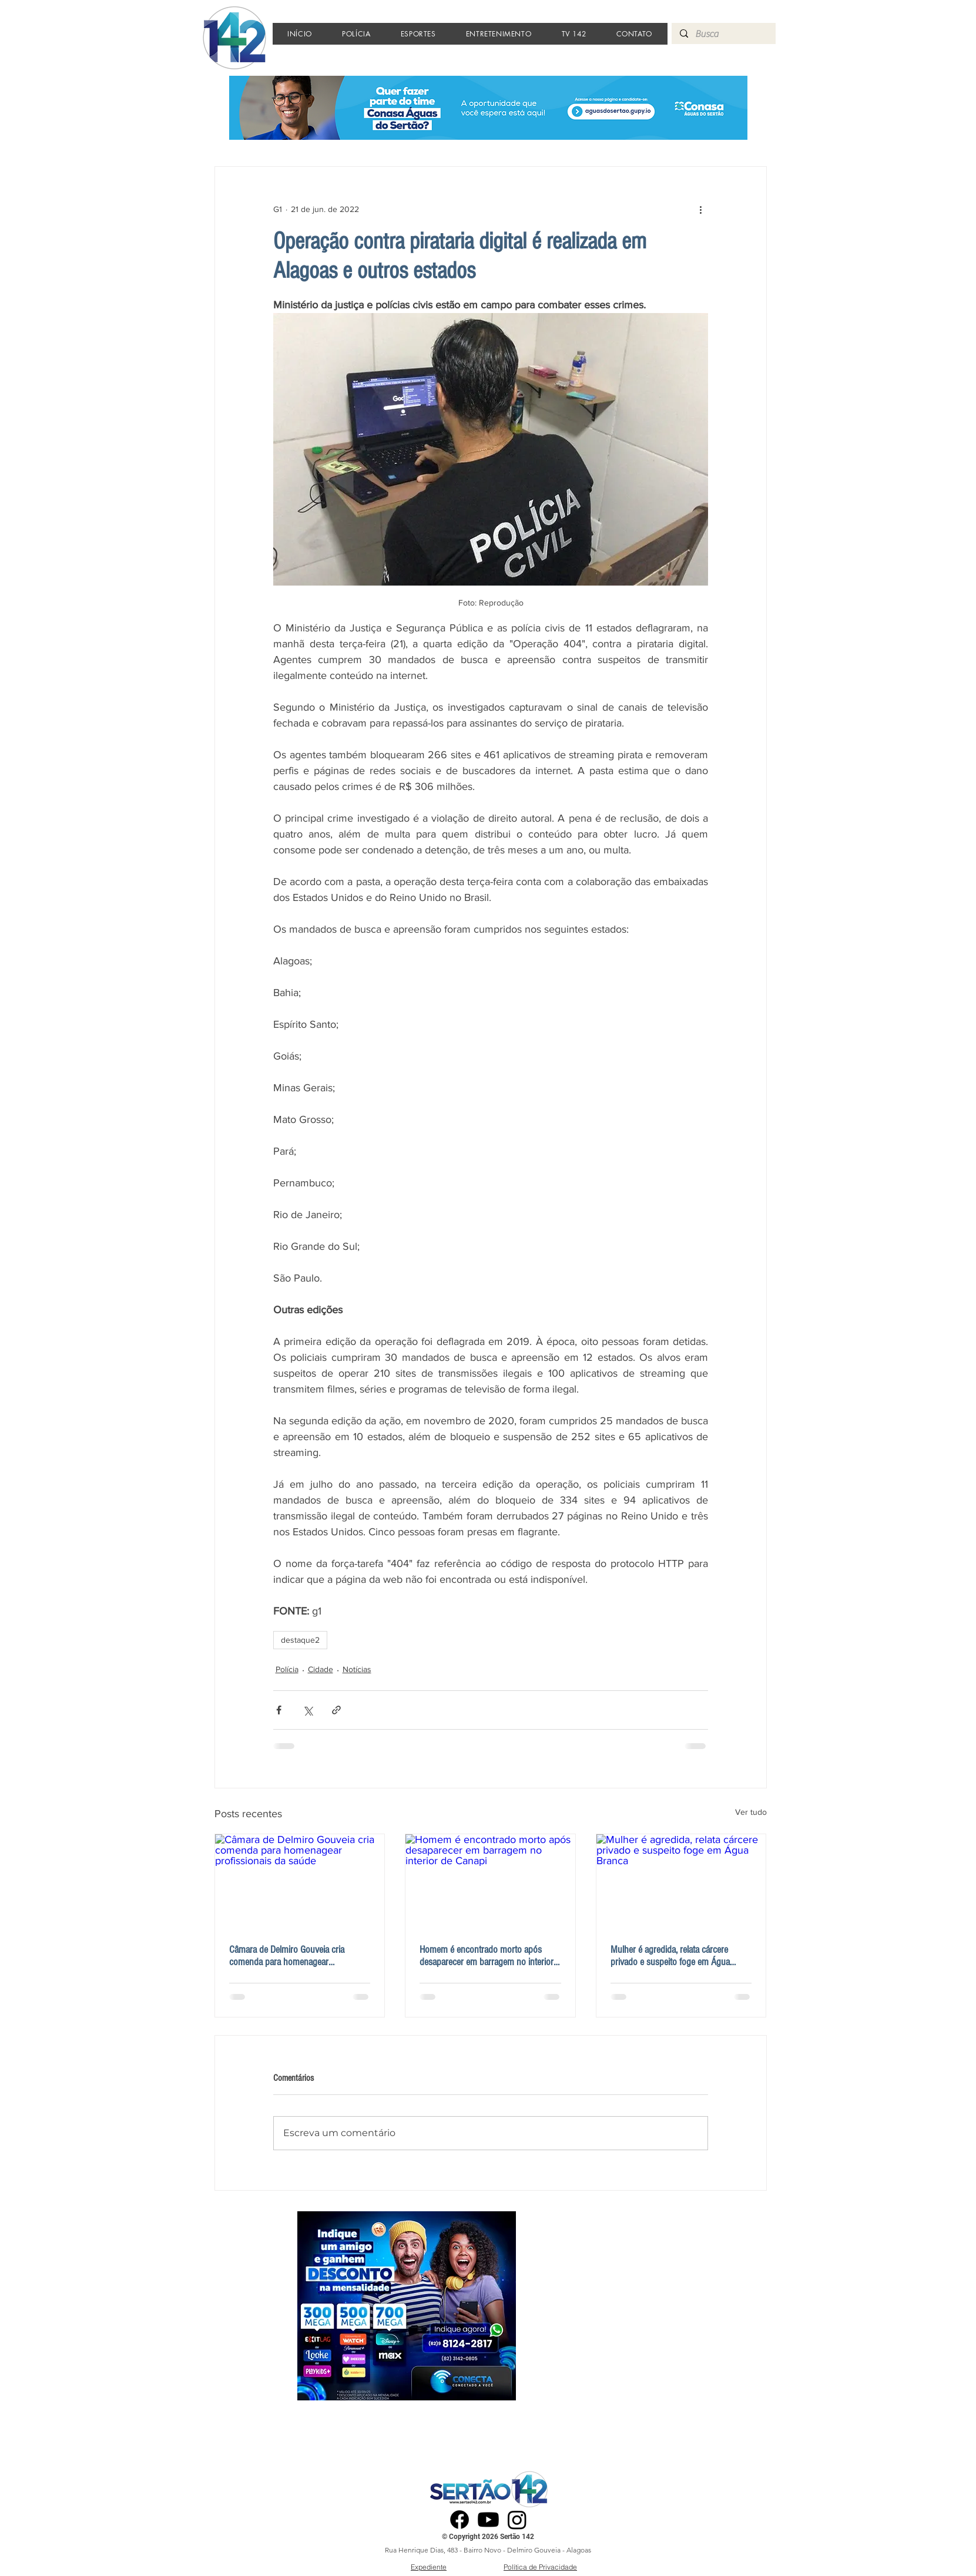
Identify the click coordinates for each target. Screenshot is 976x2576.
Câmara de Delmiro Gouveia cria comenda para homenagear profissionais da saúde (286, 1955)
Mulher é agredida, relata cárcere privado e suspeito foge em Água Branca (670, 1955)
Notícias (357, 1669)
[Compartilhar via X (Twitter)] (307, 1710)
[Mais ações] (701, 209)
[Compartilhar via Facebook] (278, 1710)
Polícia (287, 1669)
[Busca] (723, 34)
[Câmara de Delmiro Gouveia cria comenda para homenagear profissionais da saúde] (300, 1881)
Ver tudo (751, 1812)
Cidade (320, 1669)
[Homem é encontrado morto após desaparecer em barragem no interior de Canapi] (490, 1881)
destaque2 (300, 1640)
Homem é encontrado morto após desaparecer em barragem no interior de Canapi (487, 1955)
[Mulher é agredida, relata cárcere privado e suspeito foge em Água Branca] (681, 1881)
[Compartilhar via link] (336, 1710)
